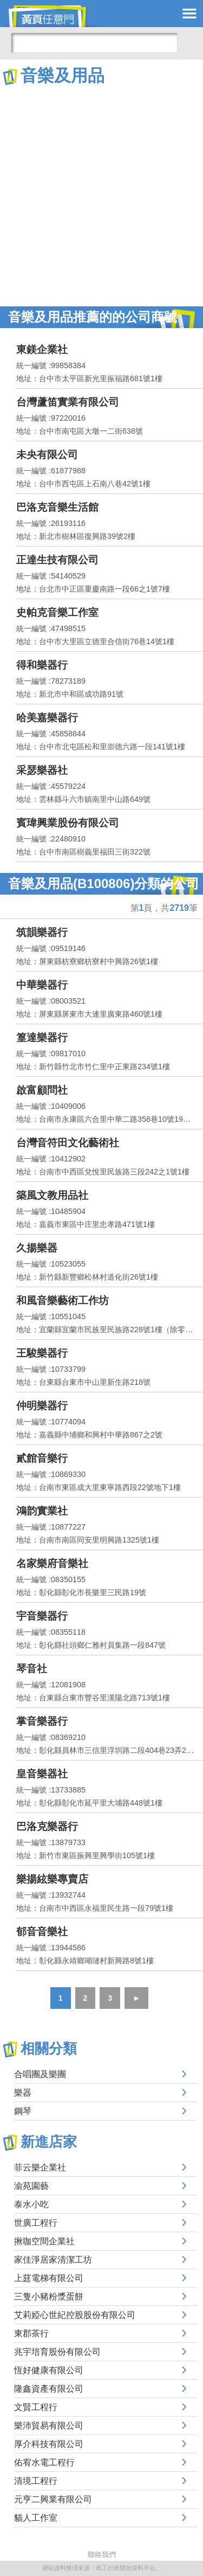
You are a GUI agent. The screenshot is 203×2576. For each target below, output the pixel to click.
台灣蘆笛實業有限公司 (67, 402)
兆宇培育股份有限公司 (57, 2351)
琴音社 (31, 1668)
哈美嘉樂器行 (47, 717)
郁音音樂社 (42, 1931)
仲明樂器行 (42, 1405)
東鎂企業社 (42, 349)
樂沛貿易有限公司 (48, 2425)
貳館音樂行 (42, 1458)
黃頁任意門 (54, 16)
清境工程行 (35, 2480)
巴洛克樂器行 (47, 1826)
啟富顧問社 (42, 1090)
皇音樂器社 (42, 1774)
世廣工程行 (35, 2222)
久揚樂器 (36, 1248)
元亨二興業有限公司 (53, 2499)
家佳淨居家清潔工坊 (53, 2259)
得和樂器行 (42, 665)
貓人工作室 (35, 2517)
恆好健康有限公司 (48, 2370)
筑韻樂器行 (42, 932)
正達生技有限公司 (57, 560)
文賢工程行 (35, 2407)
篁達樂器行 (42, 1037)
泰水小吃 (31, 2204)
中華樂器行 (42, 985)
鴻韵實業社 (42, 1511)
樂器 (22, 2092)
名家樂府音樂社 (52, 1563)
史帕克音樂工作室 (57, 612)
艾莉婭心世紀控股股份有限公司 (74, 2315)
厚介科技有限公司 (48, 2444)
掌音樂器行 (42, 1721)
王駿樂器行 (42, 1353)
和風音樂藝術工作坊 (62, 1300)
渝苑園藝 (31, 2185)
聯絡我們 (102, 2555)
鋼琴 (22, 2111)
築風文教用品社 (52, 1195)
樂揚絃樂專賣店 (52, 1879)
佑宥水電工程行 (44, 2462)
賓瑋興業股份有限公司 (67, 822)
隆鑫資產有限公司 (48, 2388)
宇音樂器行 (42, 1616)
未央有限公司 (47, 454)
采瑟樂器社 (42, 770)
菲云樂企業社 (40, 2167)
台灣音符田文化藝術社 (67, 1142)
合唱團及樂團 (40, 2074)
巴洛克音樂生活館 (57, 507)
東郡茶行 (31, 2333)
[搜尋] (94, 43)
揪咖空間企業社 (44, 2241)
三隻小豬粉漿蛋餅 (48, 2296)
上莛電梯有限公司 (48, 2278)
